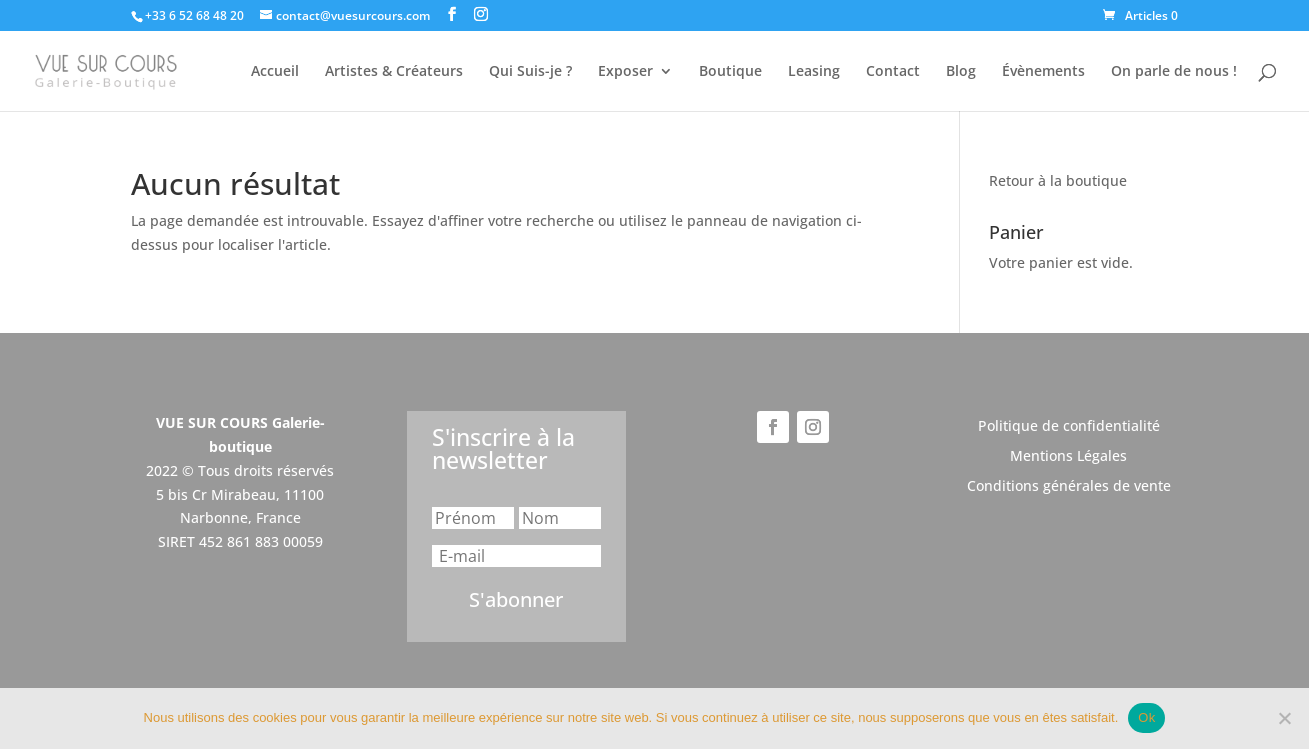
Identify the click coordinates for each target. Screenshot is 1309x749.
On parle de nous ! (1174, 72)
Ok (1146, 717)
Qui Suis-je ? (530, 72)
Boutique (730, 72)
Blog (961, 72)
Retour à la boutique (1058, 180)
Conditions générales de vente (1069, 487)
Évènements (1043, 72)
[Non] (1284, 718)
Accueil (275, 72)
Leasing (814, 72)
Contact (893, 72)
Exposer (625, 72)
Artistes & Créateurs (394, 72)
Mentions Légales (1068, 457)
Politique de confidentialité (1069, 427)
